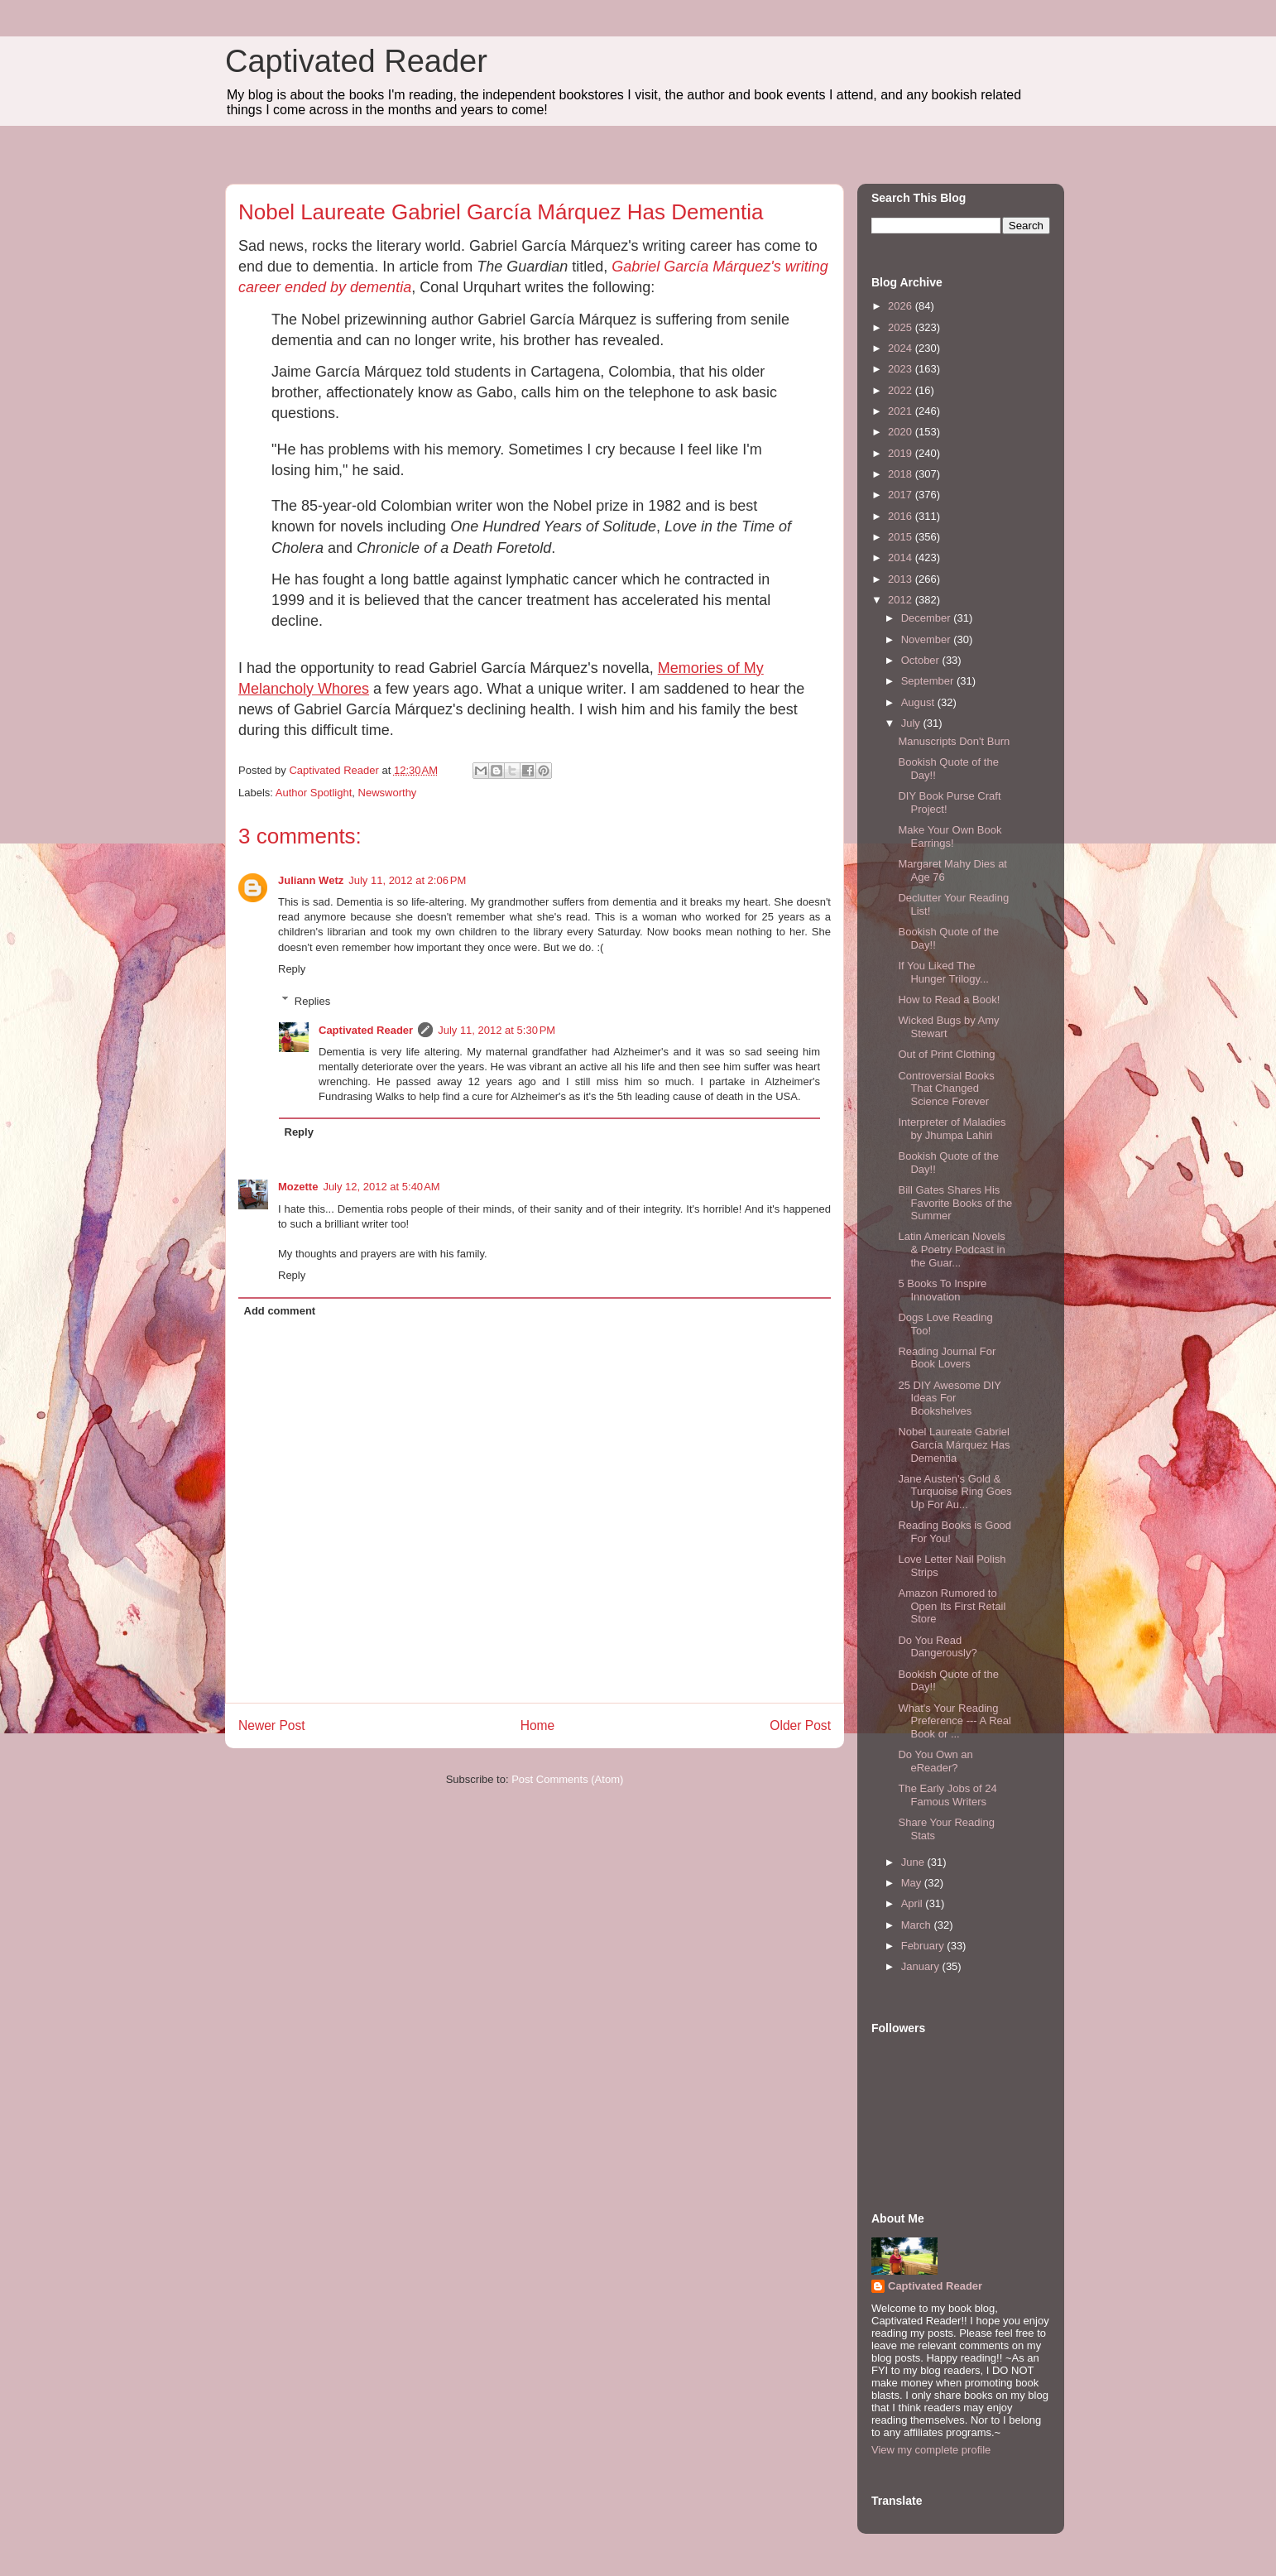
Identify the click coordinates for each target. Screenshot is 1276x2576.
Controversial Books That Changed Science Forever (946, 1088)
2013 (901, 579)
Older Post (800, 1725)
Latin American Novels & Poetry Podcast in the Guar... (951, 1249)
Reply (291, 969)
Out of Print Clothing (946, 1054)
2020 (901, 431)
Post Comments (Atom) (567, 1779)
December (927, 618)
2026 (901, 306)
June (914, 1862)
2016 (901, 516)
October (922, 660)
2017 (901, 494)
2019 (901, 453)
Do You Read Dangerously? (937, 1647)
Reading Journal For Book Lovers (946, 1358)
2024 (901, 348)
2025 (901, 327)
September (929, 681)
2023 (901, 369)
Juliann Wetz (310, 880)
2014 (901, 557)
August (919, 702)
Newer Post (271, 1725)
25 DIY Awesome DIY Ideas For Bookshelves (949, 1398)
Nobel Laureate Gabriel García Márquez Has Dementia (954, 1444)
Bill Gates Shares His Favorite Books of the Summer (955, 1203)
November (927, 639)
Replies (312, 1000)
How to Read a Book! (949, 999)
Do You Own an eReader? (935, 1761)
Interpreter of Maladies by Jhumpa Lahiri (951, 1128)
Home (537, 1725)
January (922, 1966)
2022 (901, 390)
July (912, 723)
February (924, 1945)
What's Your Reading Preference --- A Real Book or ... (954, 1721)
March (917, 1925)
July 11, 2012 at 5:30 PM (496, 1030)
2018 (901, 474)
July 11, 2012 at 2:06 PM (407, 880)
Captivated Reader (356, 61)
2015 (901, 537)
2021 (901, 411)
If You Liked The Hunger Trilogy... (943, 972)
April (913, 1903)
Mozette (298, 1186)
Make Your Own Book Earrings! (949, 836)
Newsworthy (387, 792)
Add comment (280, 1311)
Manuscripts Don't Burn (954, 741)
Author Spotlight (314, 792)
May (912, 1883)
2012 (901, 600)
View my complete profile (931, 2450)
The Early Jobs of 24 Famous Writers (947, 1795)
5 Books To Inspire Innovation (942, 1290)
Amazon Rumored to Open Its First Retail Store (951, 1606)
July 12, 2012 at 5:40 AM (381, 1186)
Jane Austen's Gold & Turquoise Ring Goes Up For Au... (954, 1492)
